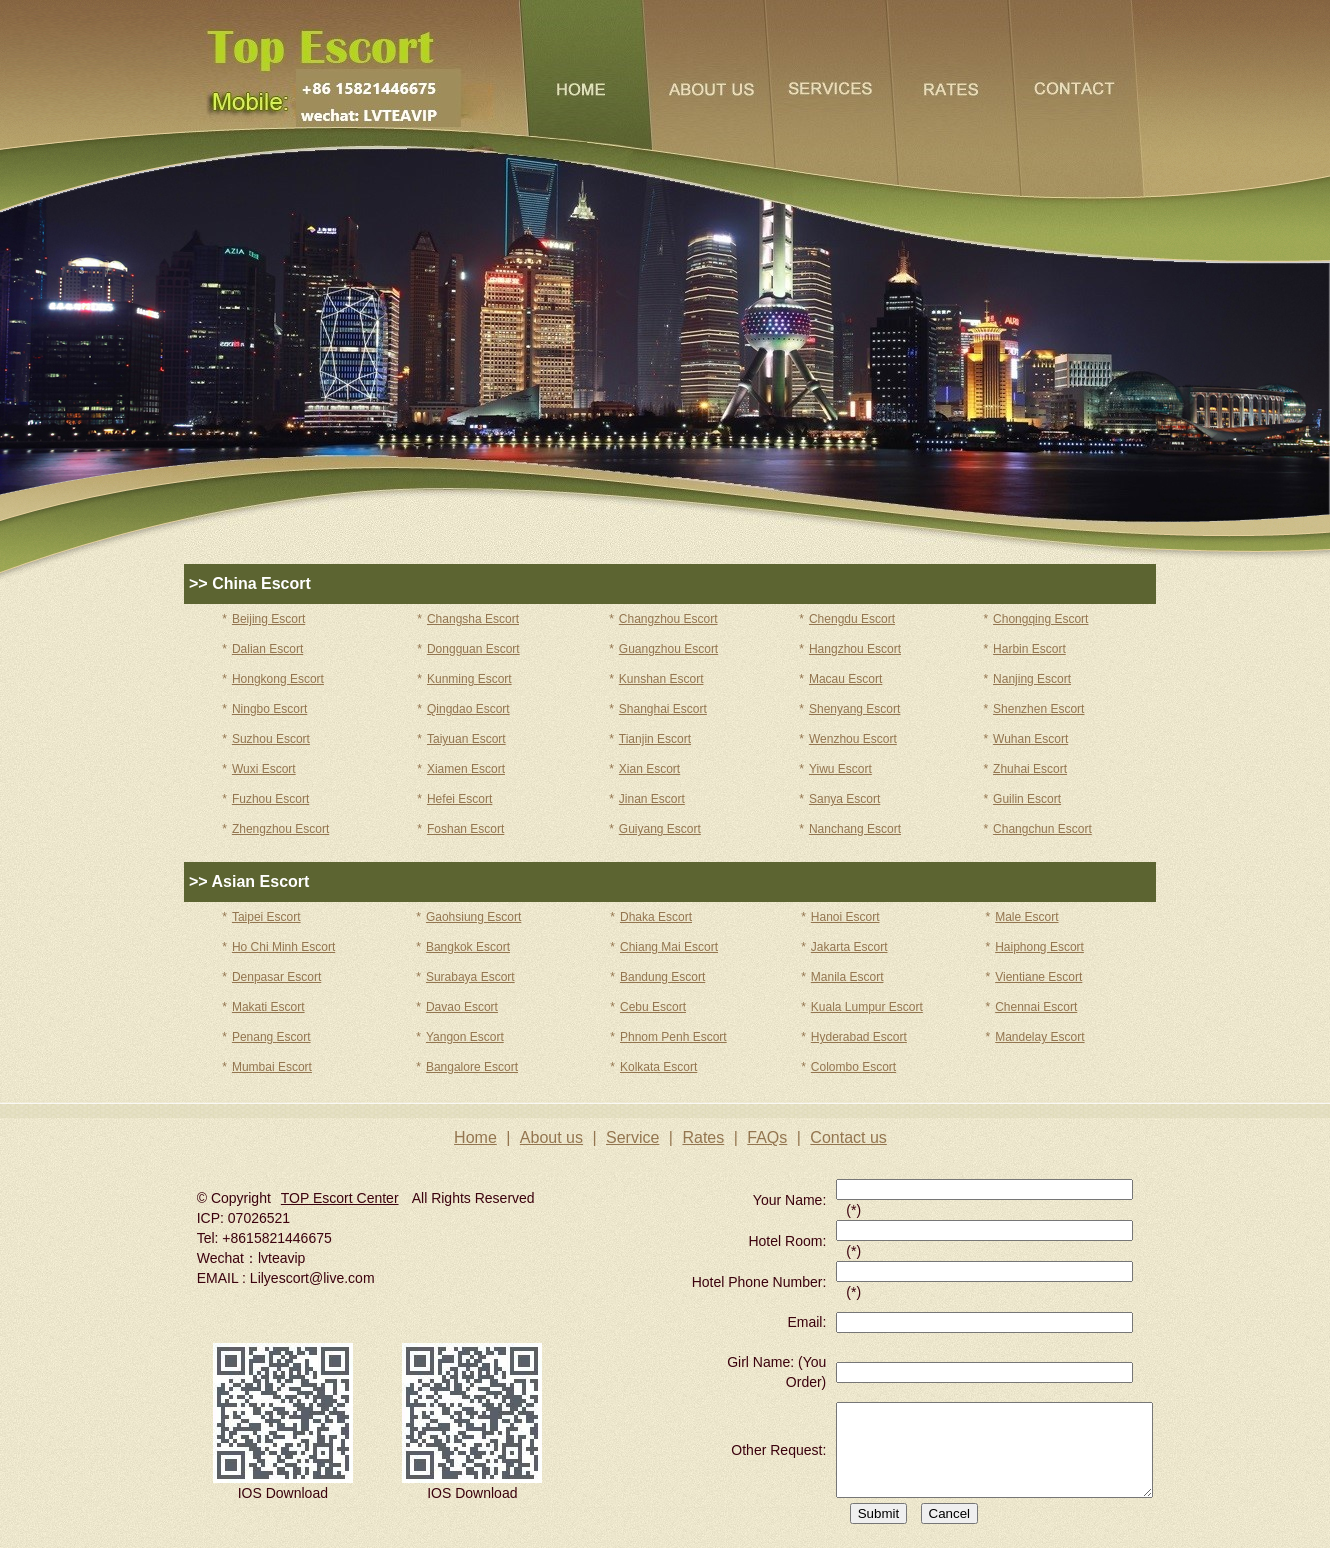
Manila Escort (847, 977)
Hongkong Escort (278, 679)
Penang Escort (271, 1037)
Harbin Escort (1029, 649)
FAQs (767, 1137)
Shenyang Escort (854, 709)
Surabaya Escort (470, 977)
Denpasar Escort (276, 977)
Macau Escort (845, 679)
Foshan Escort (465, 829)
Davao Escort (462, 1007)
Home (475, 1137)
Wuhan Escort (1030, 739)
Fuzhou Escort (270, 799)
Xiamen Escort (466, 769)
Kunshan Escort (661, 679)
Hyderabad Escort (859, 1037)
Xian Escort (649, 769)
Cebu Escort (653, 1007)
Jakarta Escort (849, 947)
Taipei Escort (266, 917)
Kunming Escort (469, 679)
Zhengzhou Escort (280, 829)
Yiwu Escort (840, 769)
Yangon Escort (465, 1037)
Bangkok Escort (468, 947)
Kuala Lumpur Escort (867, 1007)
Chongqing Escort (1040, 619)
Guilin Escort (1027, 799)
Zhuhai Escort (1030, 769)
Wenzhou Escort (853, 739)
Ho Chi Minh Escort (283, 947)
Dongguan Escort (473, 649)
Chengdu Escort (852, 619)
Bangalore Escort (472, 1067)
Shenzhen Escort (1038, 709)
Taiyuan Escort (466, 739)
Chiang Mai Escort (669, 947)
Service (632, 1137)
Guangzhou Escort (668, 649)
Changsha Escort (473, 619)
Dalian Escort (267, 649)
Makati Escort (268, 1007)
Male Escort (1026, 917)
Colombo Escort (853, 1067)
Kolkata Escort (658, 1067)
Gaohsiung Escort (473, 917)
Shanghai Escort (663, 709)
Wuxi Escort (264, 769)
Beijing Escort (268, 619)
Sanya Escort (844, 799)
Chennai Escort (1036, 1007)
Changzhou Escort (668, 619)
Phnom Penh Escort (673, 1037)
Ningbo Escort (269, 709)
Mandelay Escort (1039, 1037)
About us (551, 1137)
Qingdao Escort (468, 709)
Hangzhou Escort (855, 649)
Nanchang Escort (855, 829)
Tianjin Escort (655, 739)
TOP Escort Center (340, 1198)
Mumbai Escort (272, 1067)
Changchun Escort (1042, 829)
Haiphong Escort (1039, 947)
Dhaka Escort (656, 917)
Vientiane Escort (1038, 977)
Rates (703, 1137)
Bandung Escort (662, 977)
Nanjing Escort (1032, 679)
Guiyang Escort (660, 829)
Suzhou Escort (271, 739)
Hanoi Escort (845, 917)
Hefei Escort (459, 799)
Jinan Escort (652, 799)
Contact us (848, 1137)
